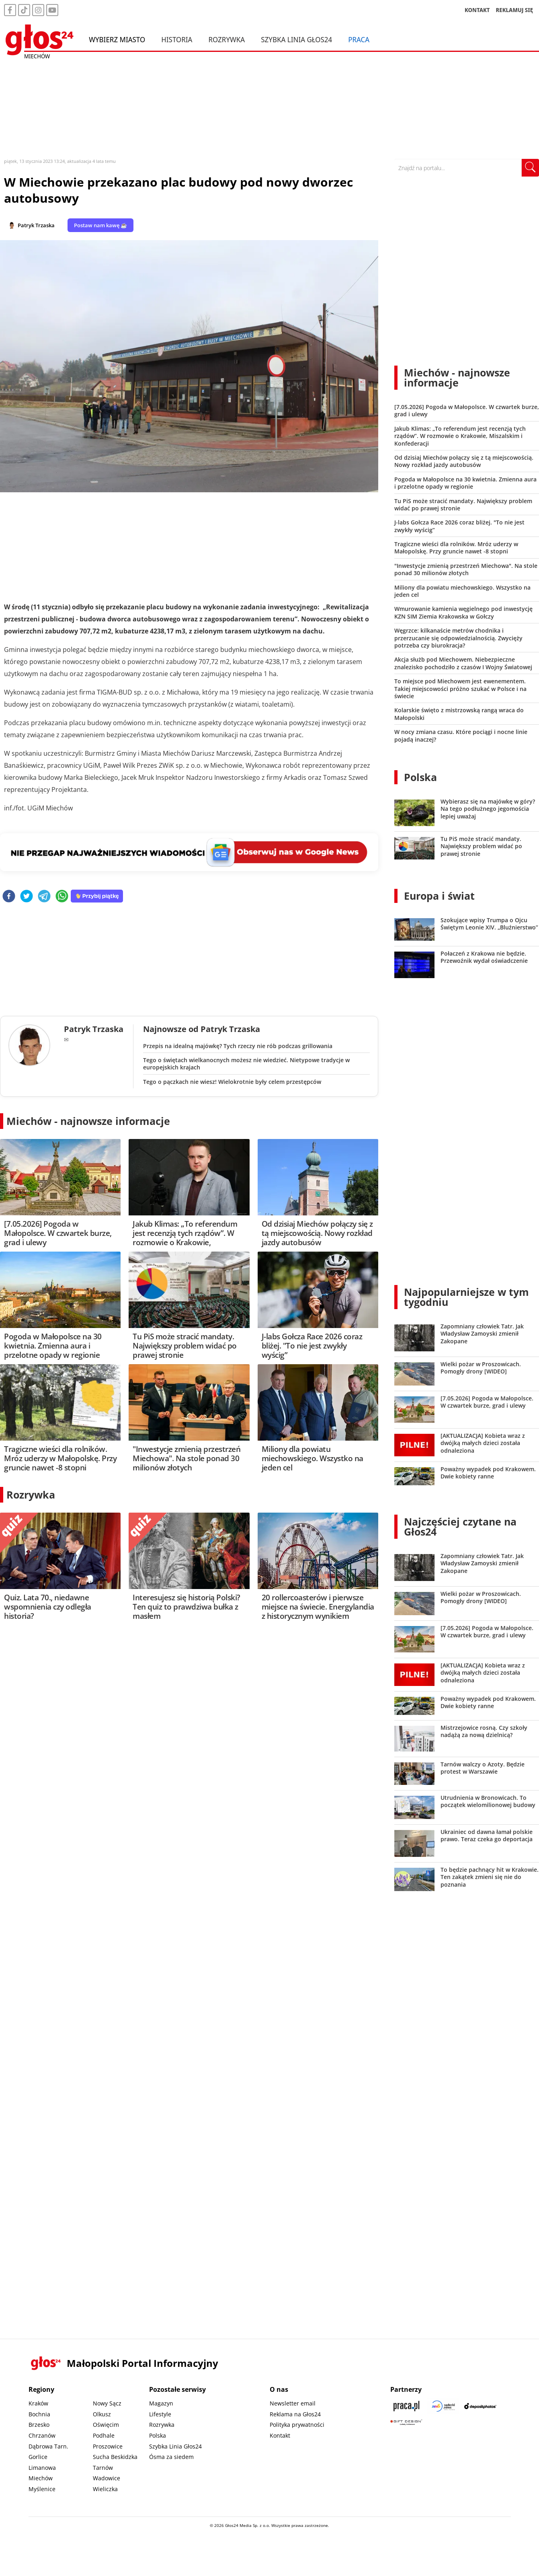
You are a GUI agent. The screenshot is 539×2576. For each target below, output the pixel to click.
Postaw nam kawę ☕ (100, 225)
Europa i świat (439, 896)
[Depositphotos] (480, 2406)
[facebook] (8, 897)
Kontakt (280, 2435)
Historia (176, 39)
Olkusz (102, 2414)
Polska (420, 777)
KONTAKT (477, 10)
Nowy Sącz (107, 2403)
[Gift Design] (406, 2422)
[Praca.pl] (406, 2406)
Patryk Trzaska (36, 225)
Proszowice (108, 2446)
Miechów (41, 2478)
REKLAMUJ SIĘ (514, 10)
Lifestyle (160, 2414)
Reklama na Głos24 (295, 2414)
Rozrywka (226, 39)
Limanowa (42, 2467)
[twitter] (26, 897)
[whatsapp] (61, 897)
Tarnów (103, 2467)
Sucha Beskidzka (115, 2457)
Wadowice (106, 2478)
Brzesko (39, 2424)
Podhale (104, 2435)
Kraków (38, 2403)
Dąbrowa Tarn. (48, 2446)
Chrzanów (42, 2435)
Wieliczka (105, 2489)
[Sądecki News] (443, 2406)
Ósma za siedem (171, 2457)
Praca (358, 39)
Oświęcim (106, 2424)
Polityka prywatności (297, 2424)
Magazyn (161, 2403)
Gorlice (38, 2457)
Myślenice (42, 2489)
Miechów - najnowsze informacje (88, 1121)
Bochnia (39, 2414)
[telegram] (44, 897)
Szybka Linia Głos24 (296, 39)
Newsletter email (293, 2403)
